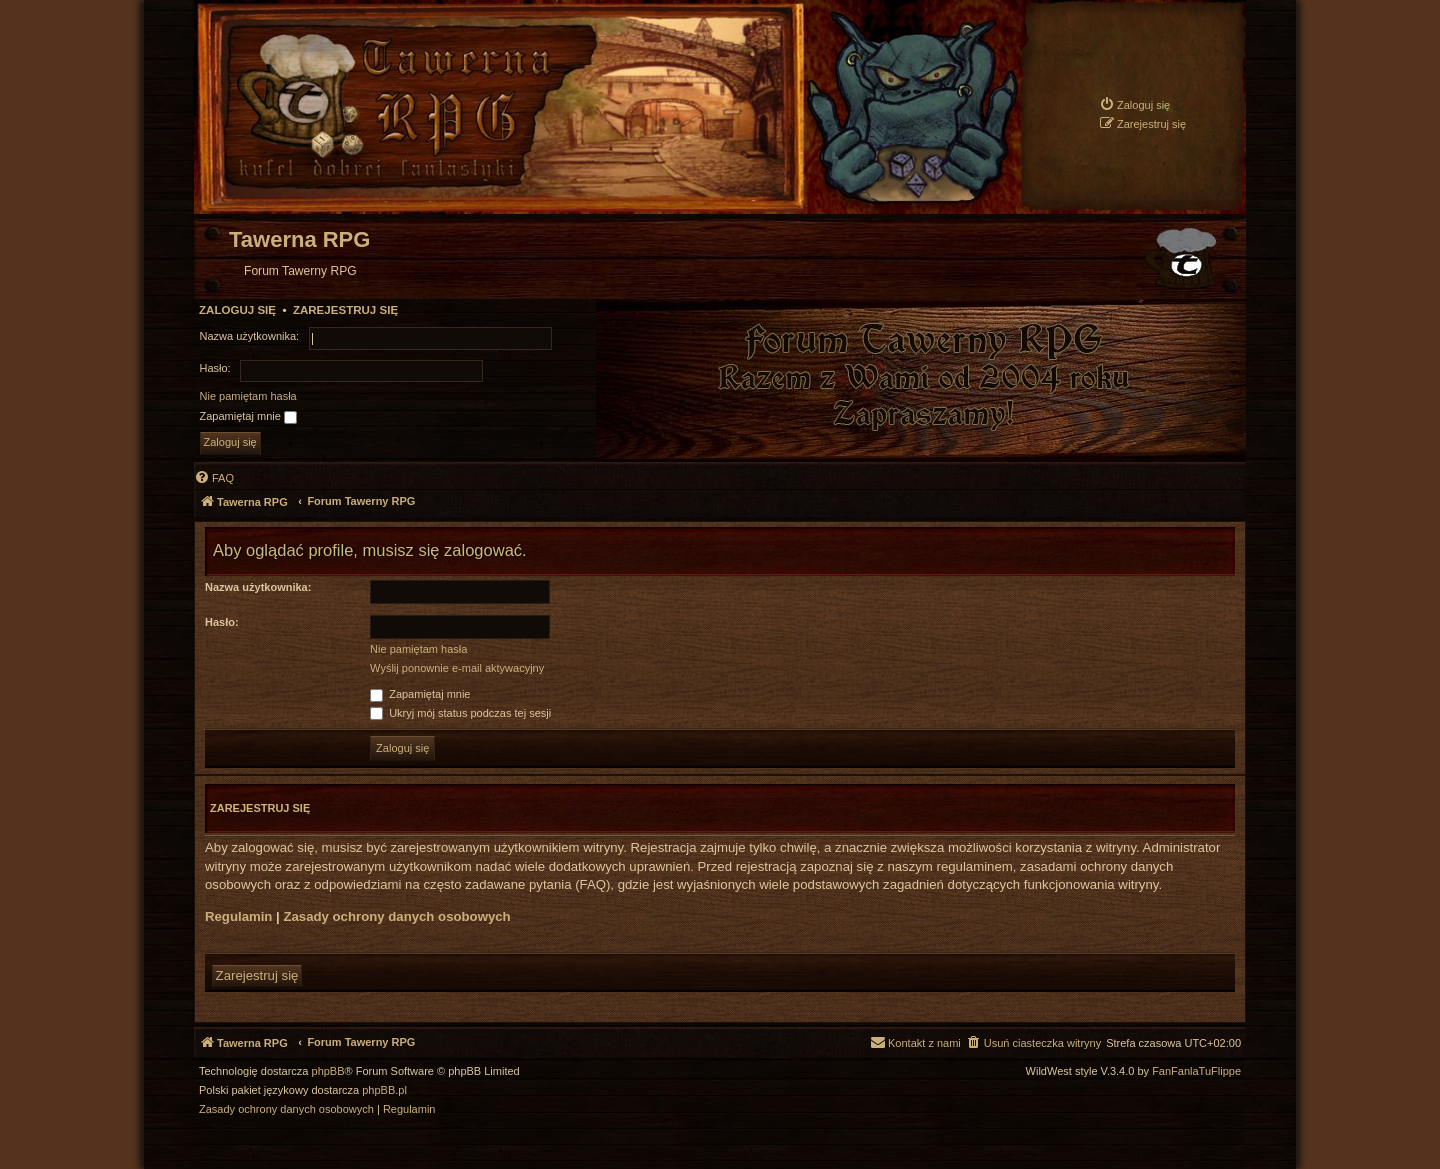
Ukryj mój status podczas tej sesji (460, 713)
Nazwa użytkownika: (258, 587)
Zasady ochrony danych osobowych (396, 916)
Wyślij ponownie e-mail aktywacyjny (457, 668)
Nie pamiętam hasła (248, 396)
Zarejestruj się (345, 310)
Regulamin (238, 916)
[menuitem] (1134, 104)
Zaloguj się (237, 310)
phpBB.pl (384, 1090)
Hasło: (222, 622)
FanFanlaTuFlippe (1196, 1071)
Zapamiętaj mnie (248, 417)
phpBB (328, 1071)
